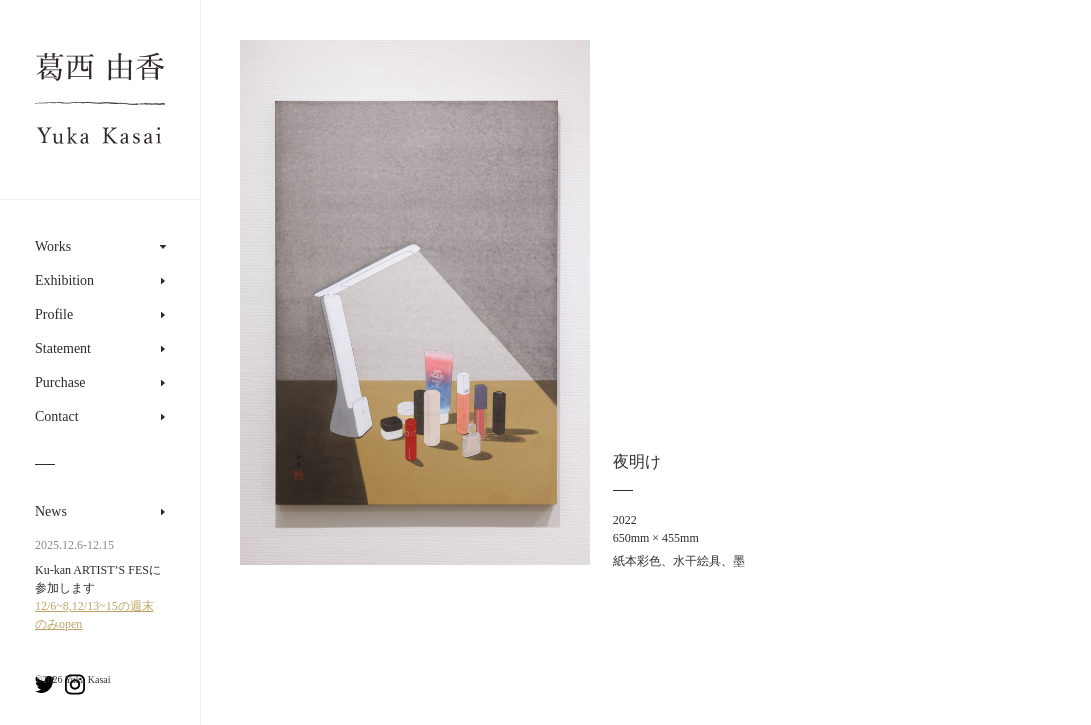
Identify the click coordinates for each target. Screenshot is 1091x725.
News (51, 512)
